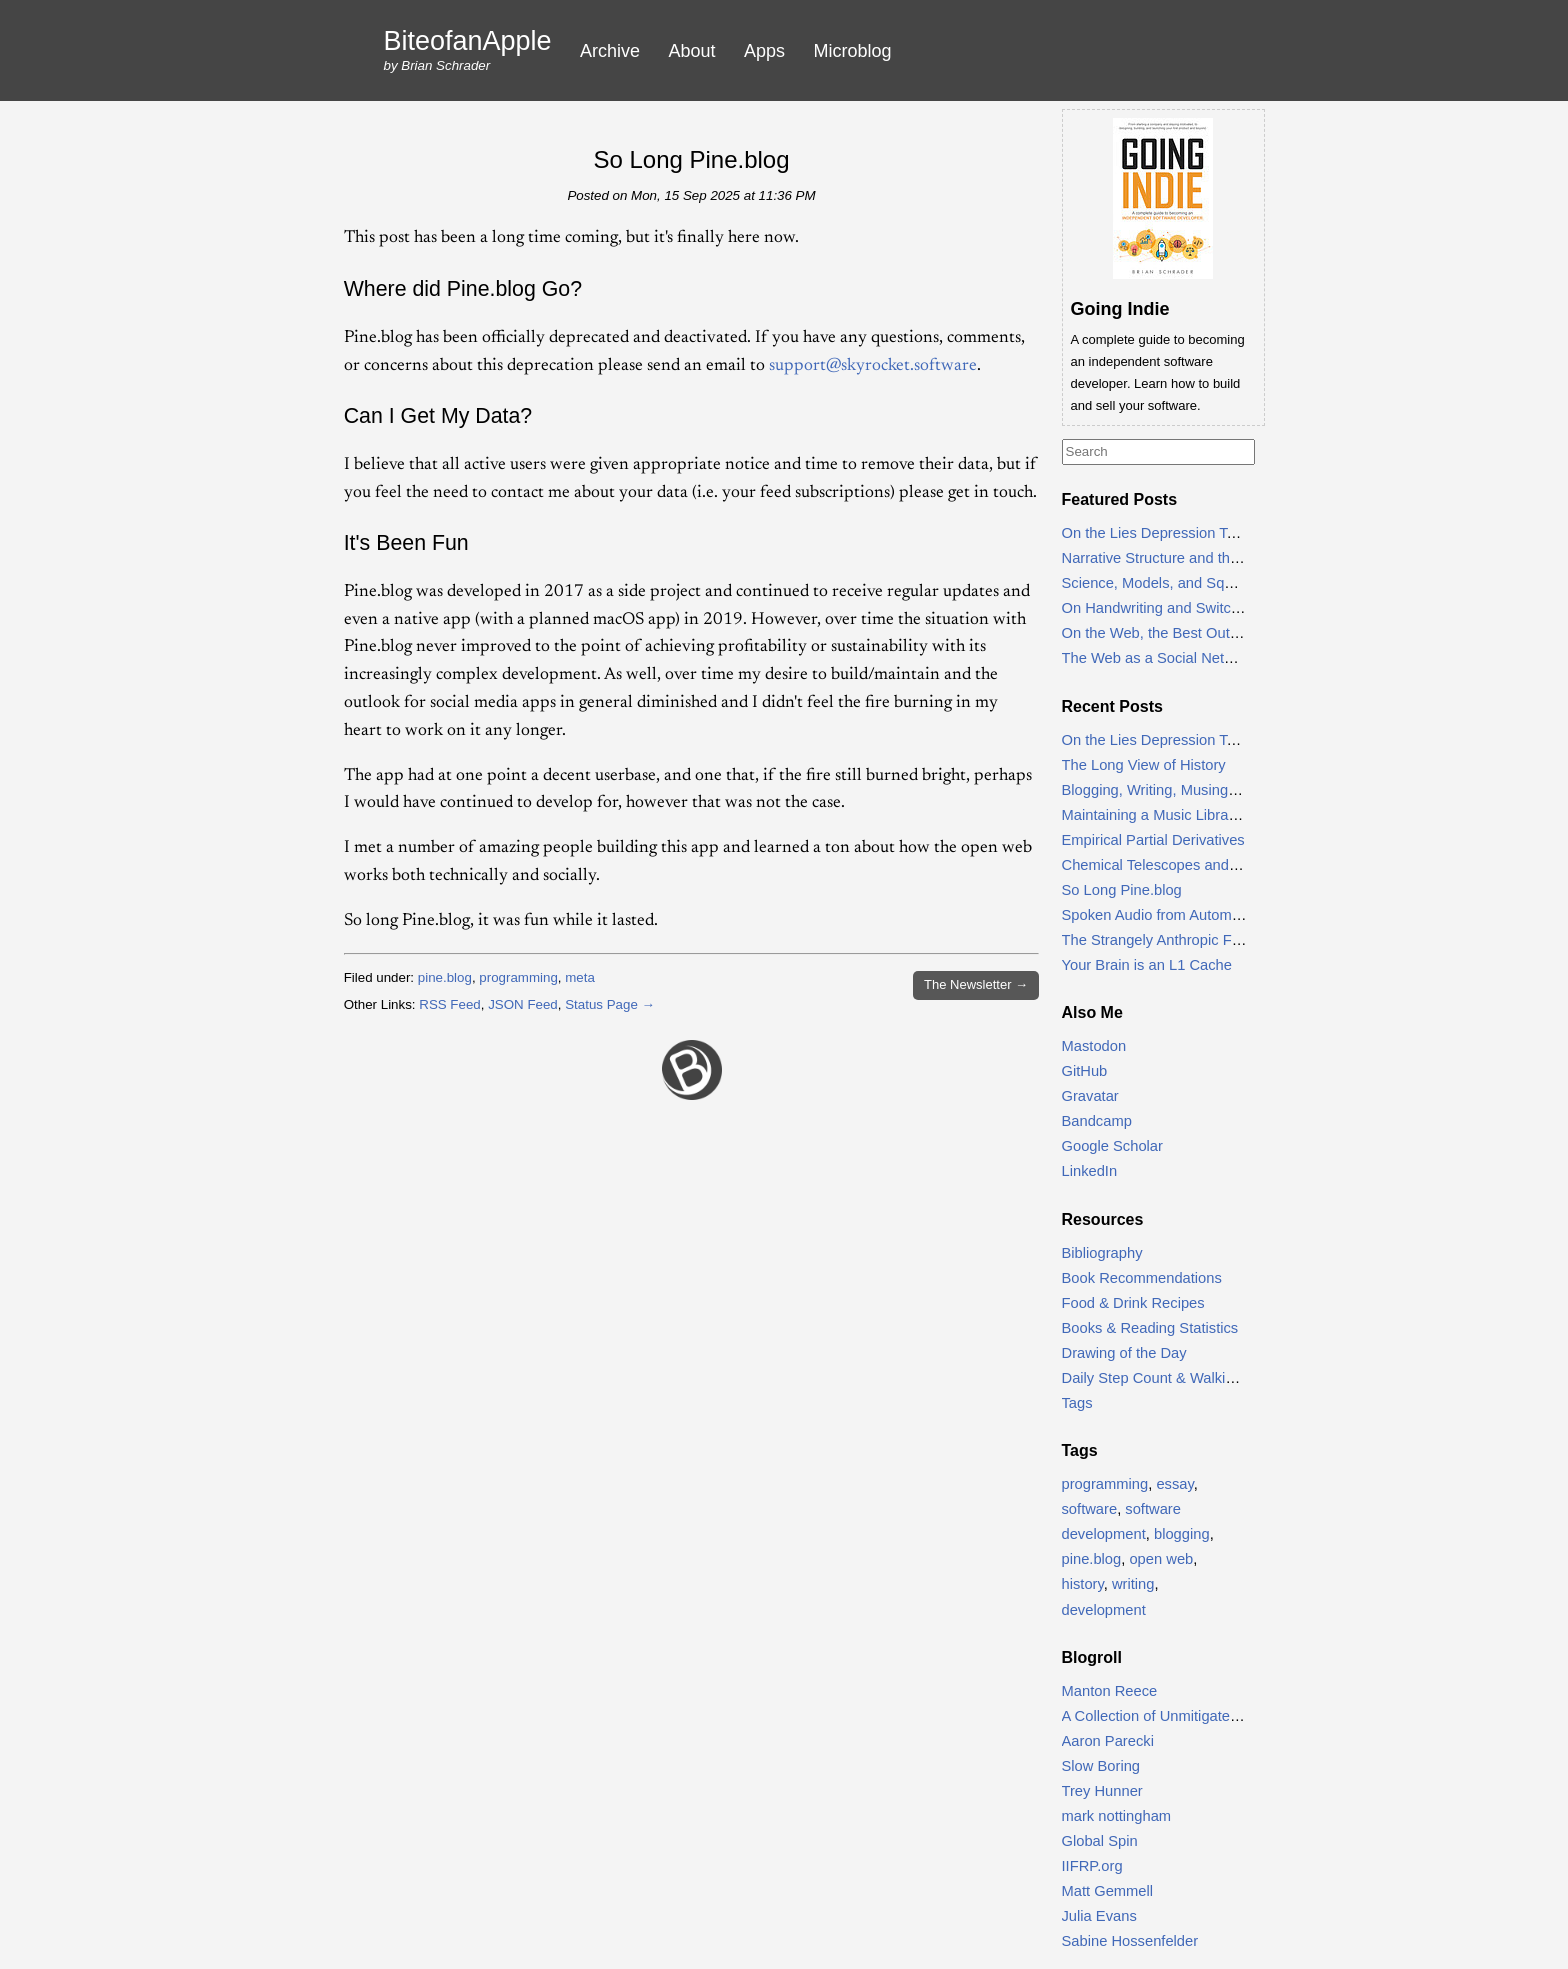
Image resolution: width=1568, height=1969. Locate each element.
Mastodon (1094, 1046)
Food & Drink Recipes (1133, 1303)
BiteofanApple (468, 41)
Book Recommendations (1142, 1278)
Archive (610, 51)
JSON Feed (523, 1004)
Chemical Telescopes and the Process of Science (1223, 865)
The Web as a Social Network (1159, 658)
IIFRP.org (1092, 1866)
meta (580, 977)
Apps (764, 51)
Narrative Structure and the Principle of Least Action (1231, 558)
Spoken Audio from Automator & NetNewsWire (1214, 915)
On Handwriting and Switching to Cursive (1196, 608)
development (1104, 1610)
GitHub (1085, 1071)
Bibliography (1102, 1253)
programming (518, 977)
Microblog (853, 51)
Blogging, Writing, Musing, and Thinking (1191, 790)
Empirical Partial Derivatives (1153, 840)
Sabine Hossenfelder (1130, 1941)
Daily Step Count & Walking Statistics (1183, 1378)
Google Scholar (1112, 1146)
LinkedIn (1090, 1171)
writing (1133, 1584)
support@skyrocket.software (873, 366)
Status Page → (610, 1004)
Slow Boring (1101, 1766)
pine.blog (445, 977)
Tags (1077, 1403)
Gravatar (1090, 1096)
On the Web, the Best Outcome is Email (1192, 633)
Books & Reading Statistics (1150, 1328)
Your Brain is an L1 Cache (1147, 965)
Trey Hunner (1102, 1791)
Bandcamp (1097, 1121)
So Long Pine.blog (691, 159)
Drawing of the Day (1124, 1353)
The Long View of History (1144, 765)
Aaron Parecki (1108, 1741)
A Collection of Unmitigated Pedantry (1182, 1716)
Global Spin (1100, 1841)
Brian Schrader (445, 65)
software (1090, 1509)
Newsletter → (976, 984)
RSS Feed (450, 1004)
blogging (1182, 1534)
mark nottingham (1117, 1816)
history (1083, 1584)
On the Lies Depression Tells (1155, 533)
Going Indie (1120, 309)
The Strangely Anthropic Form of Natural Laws (1213, 940)
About (692, 51)
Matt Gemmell (1108, 1891)
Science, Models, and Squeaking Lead (1187, 583)
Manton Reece (1110, 1691)
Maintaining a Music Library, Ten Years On (1199, 815)
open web (1161, 1559)
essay (1174, 1484)
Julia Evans (1099, 1916)
